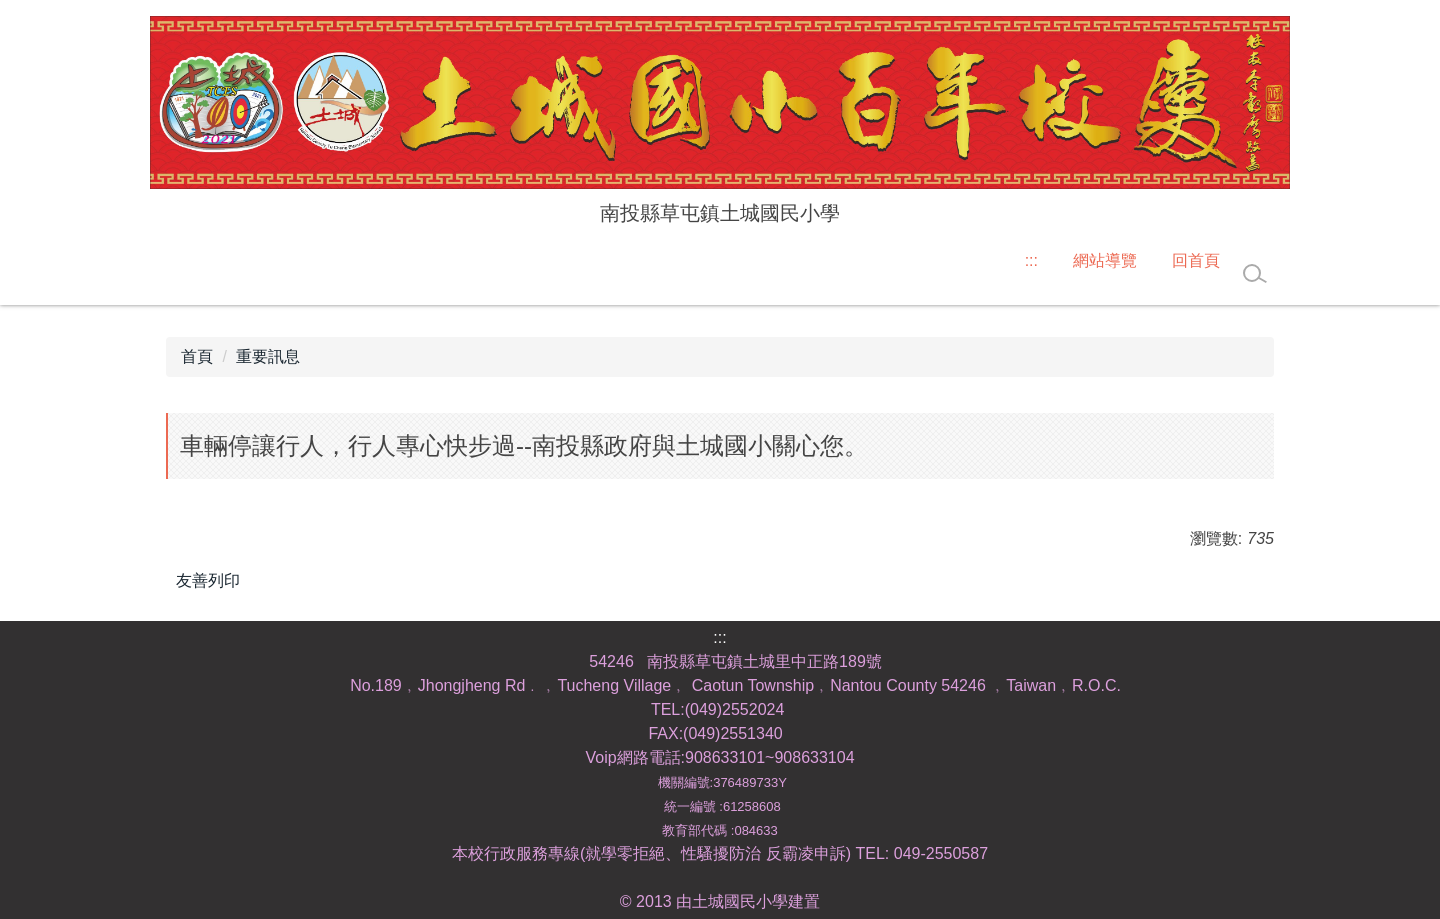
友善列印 (208, 580)
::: (1031, 260)
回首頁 (1196, 260)
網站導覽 (1105, 260)
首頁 (197, 356)
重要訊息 (268, 356)
